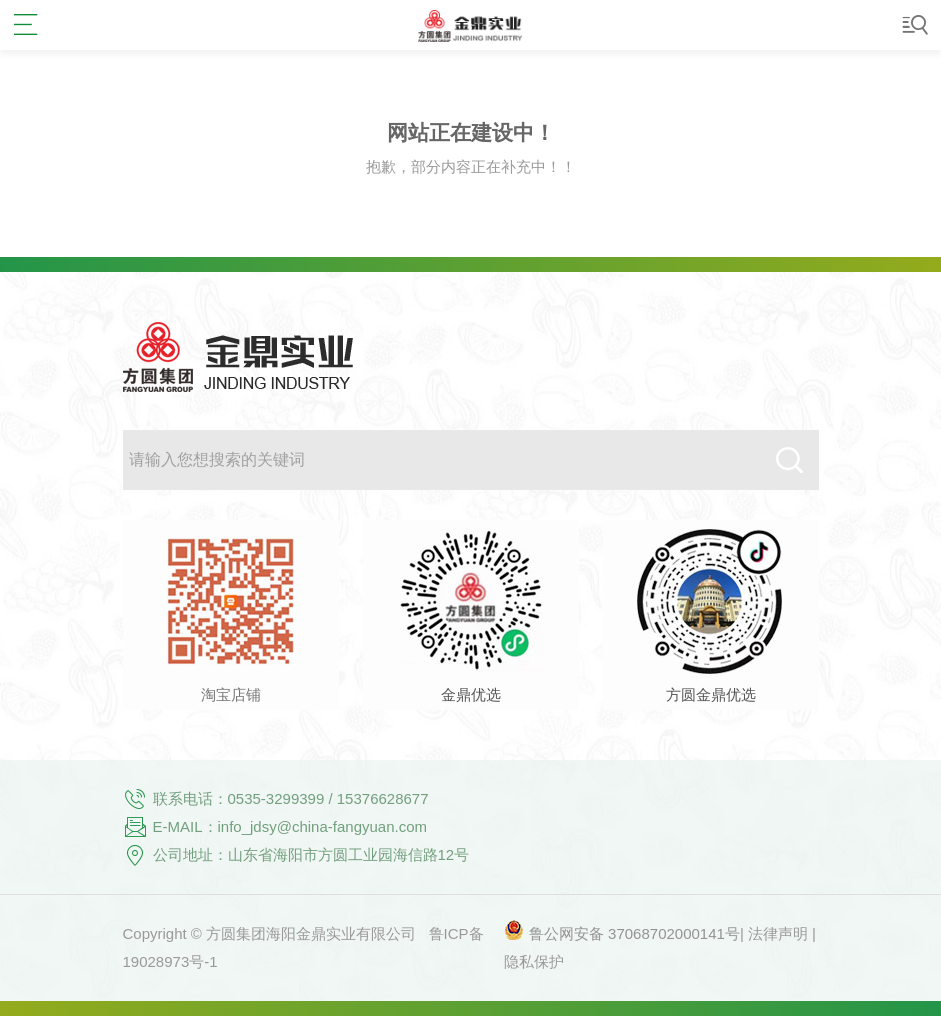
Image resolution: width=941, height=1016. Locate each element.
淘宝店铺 (231, 694)
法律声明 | (782, 933)
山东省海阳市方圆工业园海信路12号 (349, 854)
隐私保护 (534, 961)
